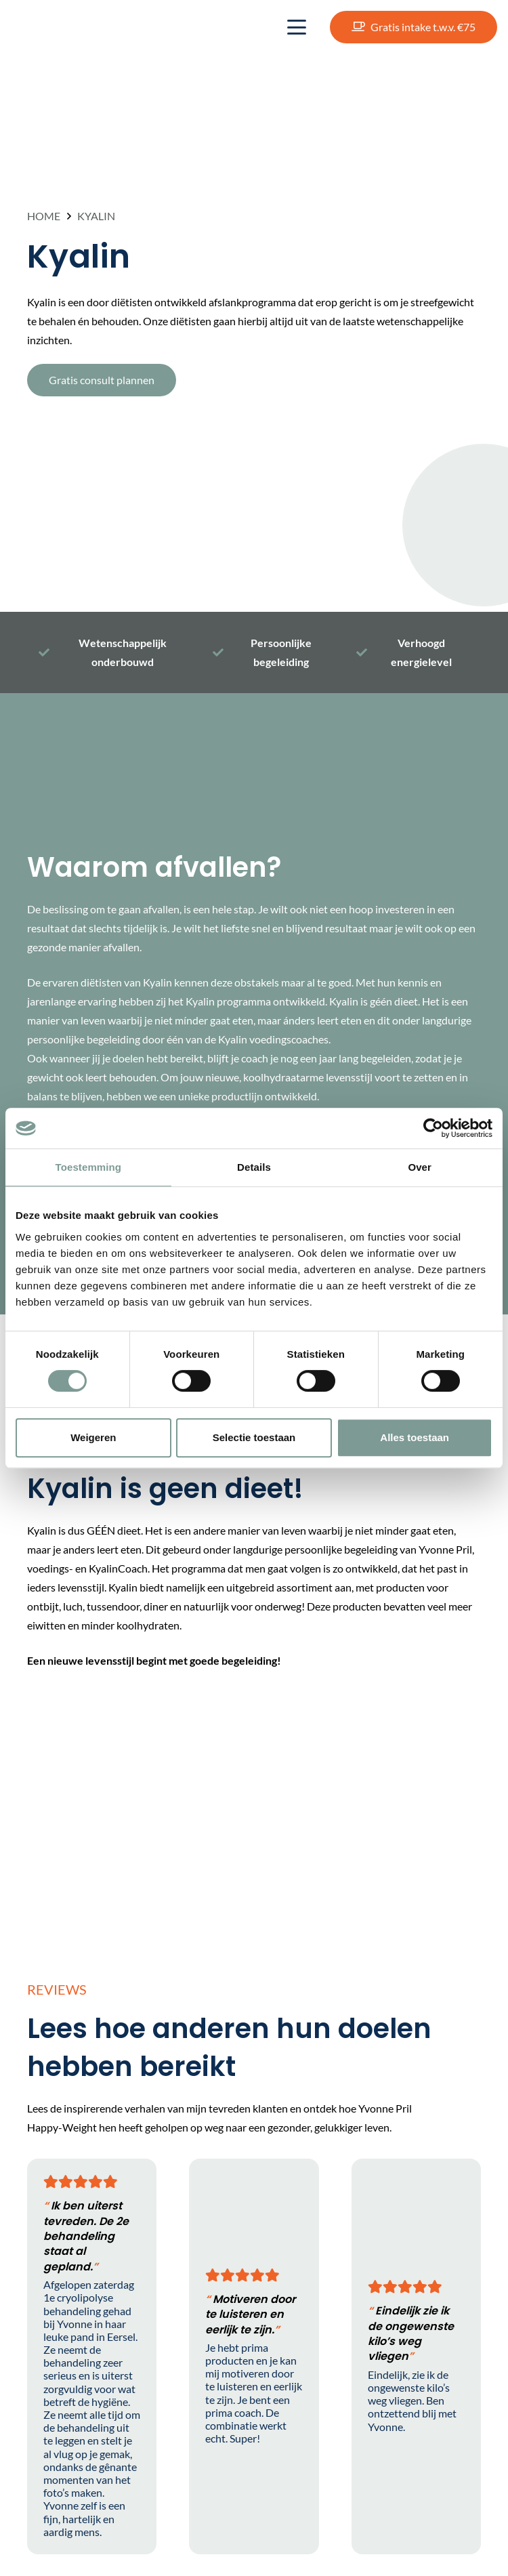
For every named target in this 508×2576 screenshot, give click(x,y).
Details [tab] (254, 1167)
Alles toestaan (414, 1437)
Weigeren (93, 1437)
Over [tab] (419, 1167)
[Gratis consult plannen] (101, 380)
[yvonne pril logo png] (68, 27)
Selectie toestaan (254, 1437)
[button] (296, 27)
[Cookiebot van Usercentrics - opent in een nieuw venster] (433, 1128)
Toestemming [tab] (89, 1167)
